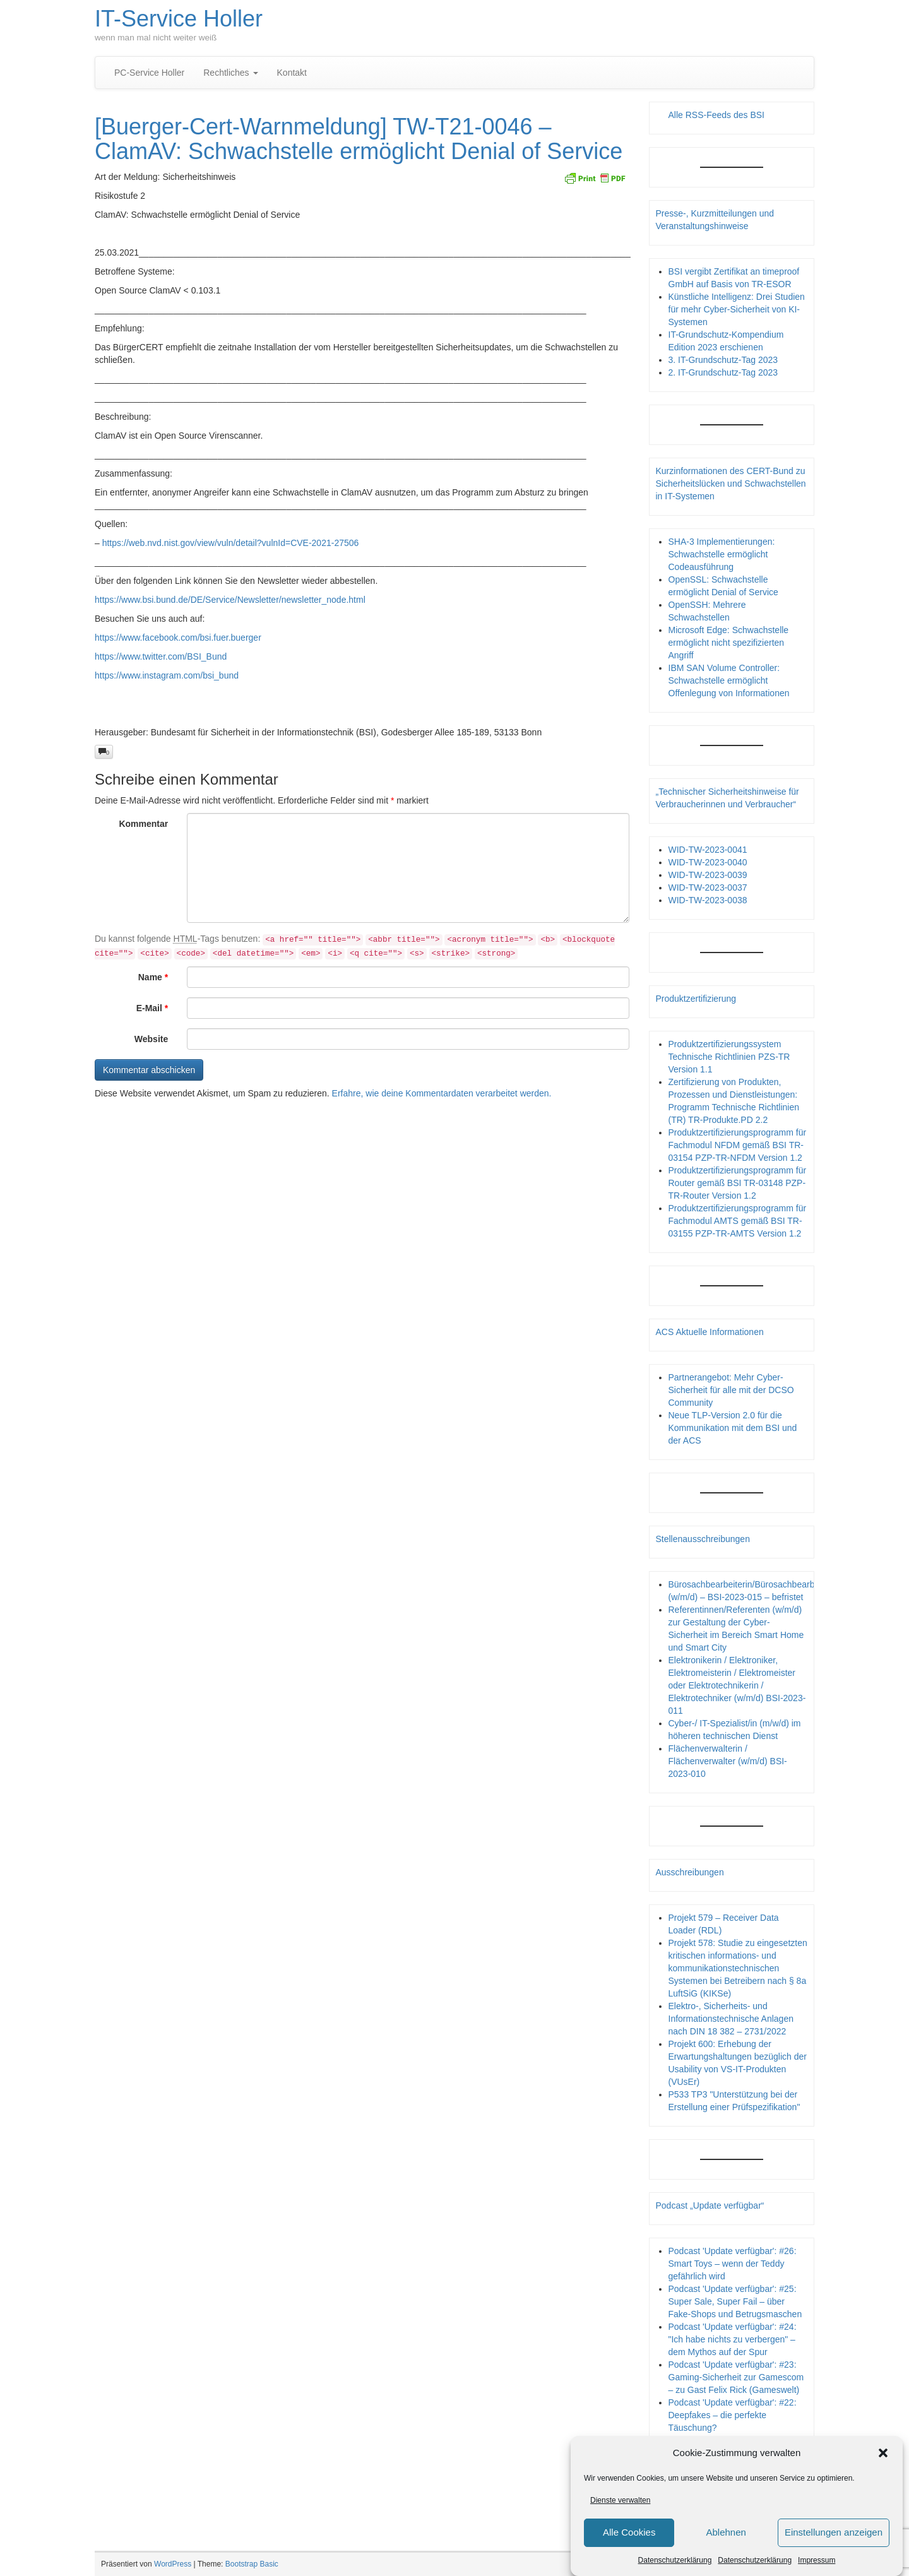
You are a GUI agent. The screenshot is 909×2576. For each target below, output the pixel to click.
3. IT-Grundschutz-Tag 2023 (723, 360)
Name (153, 977)
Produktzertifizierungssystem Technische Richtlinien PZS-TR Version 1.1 (729, 1056)
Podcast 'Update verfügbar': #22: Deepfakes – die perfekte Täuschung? (732, 2415)
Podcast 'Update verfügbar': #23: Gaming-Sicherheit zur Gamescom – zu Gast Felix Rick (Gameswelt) (736, 2377)
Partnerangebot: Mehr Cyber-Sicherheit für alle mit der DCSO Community (731, 1390)
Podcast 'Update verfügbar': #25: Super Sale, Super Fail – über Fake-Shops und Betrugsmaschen (735, 2301)
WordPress (172, 2564)
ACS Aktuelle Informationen (710, 1332)
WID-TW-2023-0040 (707, 862)
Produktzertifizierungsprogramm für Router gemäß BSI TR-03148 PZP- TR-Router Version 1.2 (737, 1183)
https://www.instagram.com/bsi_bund (167, 675)
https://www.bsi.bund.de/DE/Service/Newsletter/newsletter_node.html (230, 600)
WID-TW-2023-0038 (707, 900)
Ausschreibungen (690, 1872)
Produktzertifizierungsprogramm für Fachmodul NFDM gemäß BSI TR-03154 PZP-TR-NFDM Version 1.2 (737, 1145)
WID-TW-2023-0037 (707, 887)
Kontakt (292, 73)
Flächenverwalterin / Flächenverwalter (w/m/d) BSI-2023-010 (727, 1761)
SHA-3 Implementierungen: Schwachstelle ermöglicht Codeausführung (721, 554)
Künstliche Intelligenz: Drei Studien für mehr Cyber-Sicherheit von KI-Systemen (736, 309)
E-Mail (152, 1008)
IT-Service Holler (179, 19)
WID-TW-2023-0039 (707, 875)
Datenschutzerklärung (675, 2560)
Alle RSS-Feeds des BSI (716, 115)
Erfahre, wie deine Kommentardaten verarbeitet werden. (442, 1093)
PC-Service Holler (149, 73)
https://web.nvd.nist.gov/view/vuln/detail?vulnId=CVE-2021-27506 (230, 543)
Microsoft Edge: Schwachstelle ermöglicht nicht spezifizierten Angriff (728, 642)
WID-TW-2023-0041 (707, 850)
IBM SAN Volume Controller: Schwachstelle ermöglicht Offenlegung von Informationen (729, 680)
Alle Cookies (629, 2532)
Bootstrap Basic (251, 2564)
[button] (883, 2453)
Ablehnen (726, 2532)
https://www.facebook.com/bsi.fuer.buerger (178, 637)
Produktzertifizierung (696, 999)
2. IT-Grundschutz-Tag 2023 (723, 372)
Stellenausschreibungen (703, 1539)
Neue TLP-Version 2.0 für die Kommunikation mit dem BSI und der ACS (732, 1427)
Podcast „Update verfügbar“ (710, 2205)
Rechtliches (230, 73)
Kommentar (143, 824)
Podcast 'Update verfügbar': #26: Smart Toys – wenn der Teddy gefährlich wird (732, 2263)
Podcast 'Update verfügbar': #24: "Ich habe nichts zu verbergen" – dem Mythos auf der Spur (732, 2339)
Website (151, 1039)
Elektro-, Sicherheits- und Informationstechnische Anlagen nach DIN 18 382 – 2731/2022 (730, 2018)
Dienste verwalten (620, 2500)
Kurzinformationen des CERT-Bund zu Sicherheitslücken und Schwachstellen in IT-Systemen (731, 483)
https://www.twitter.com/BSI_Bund (161, 656)
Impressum (816, 2560)
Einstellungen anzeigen (833, 2532)
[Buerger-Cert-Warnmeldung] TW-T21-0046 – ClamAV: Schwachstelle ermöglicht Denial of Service (358, 139)
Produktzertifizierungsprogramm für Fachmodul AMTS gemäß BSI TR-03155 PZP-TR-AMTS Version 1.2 (737, 1220)
